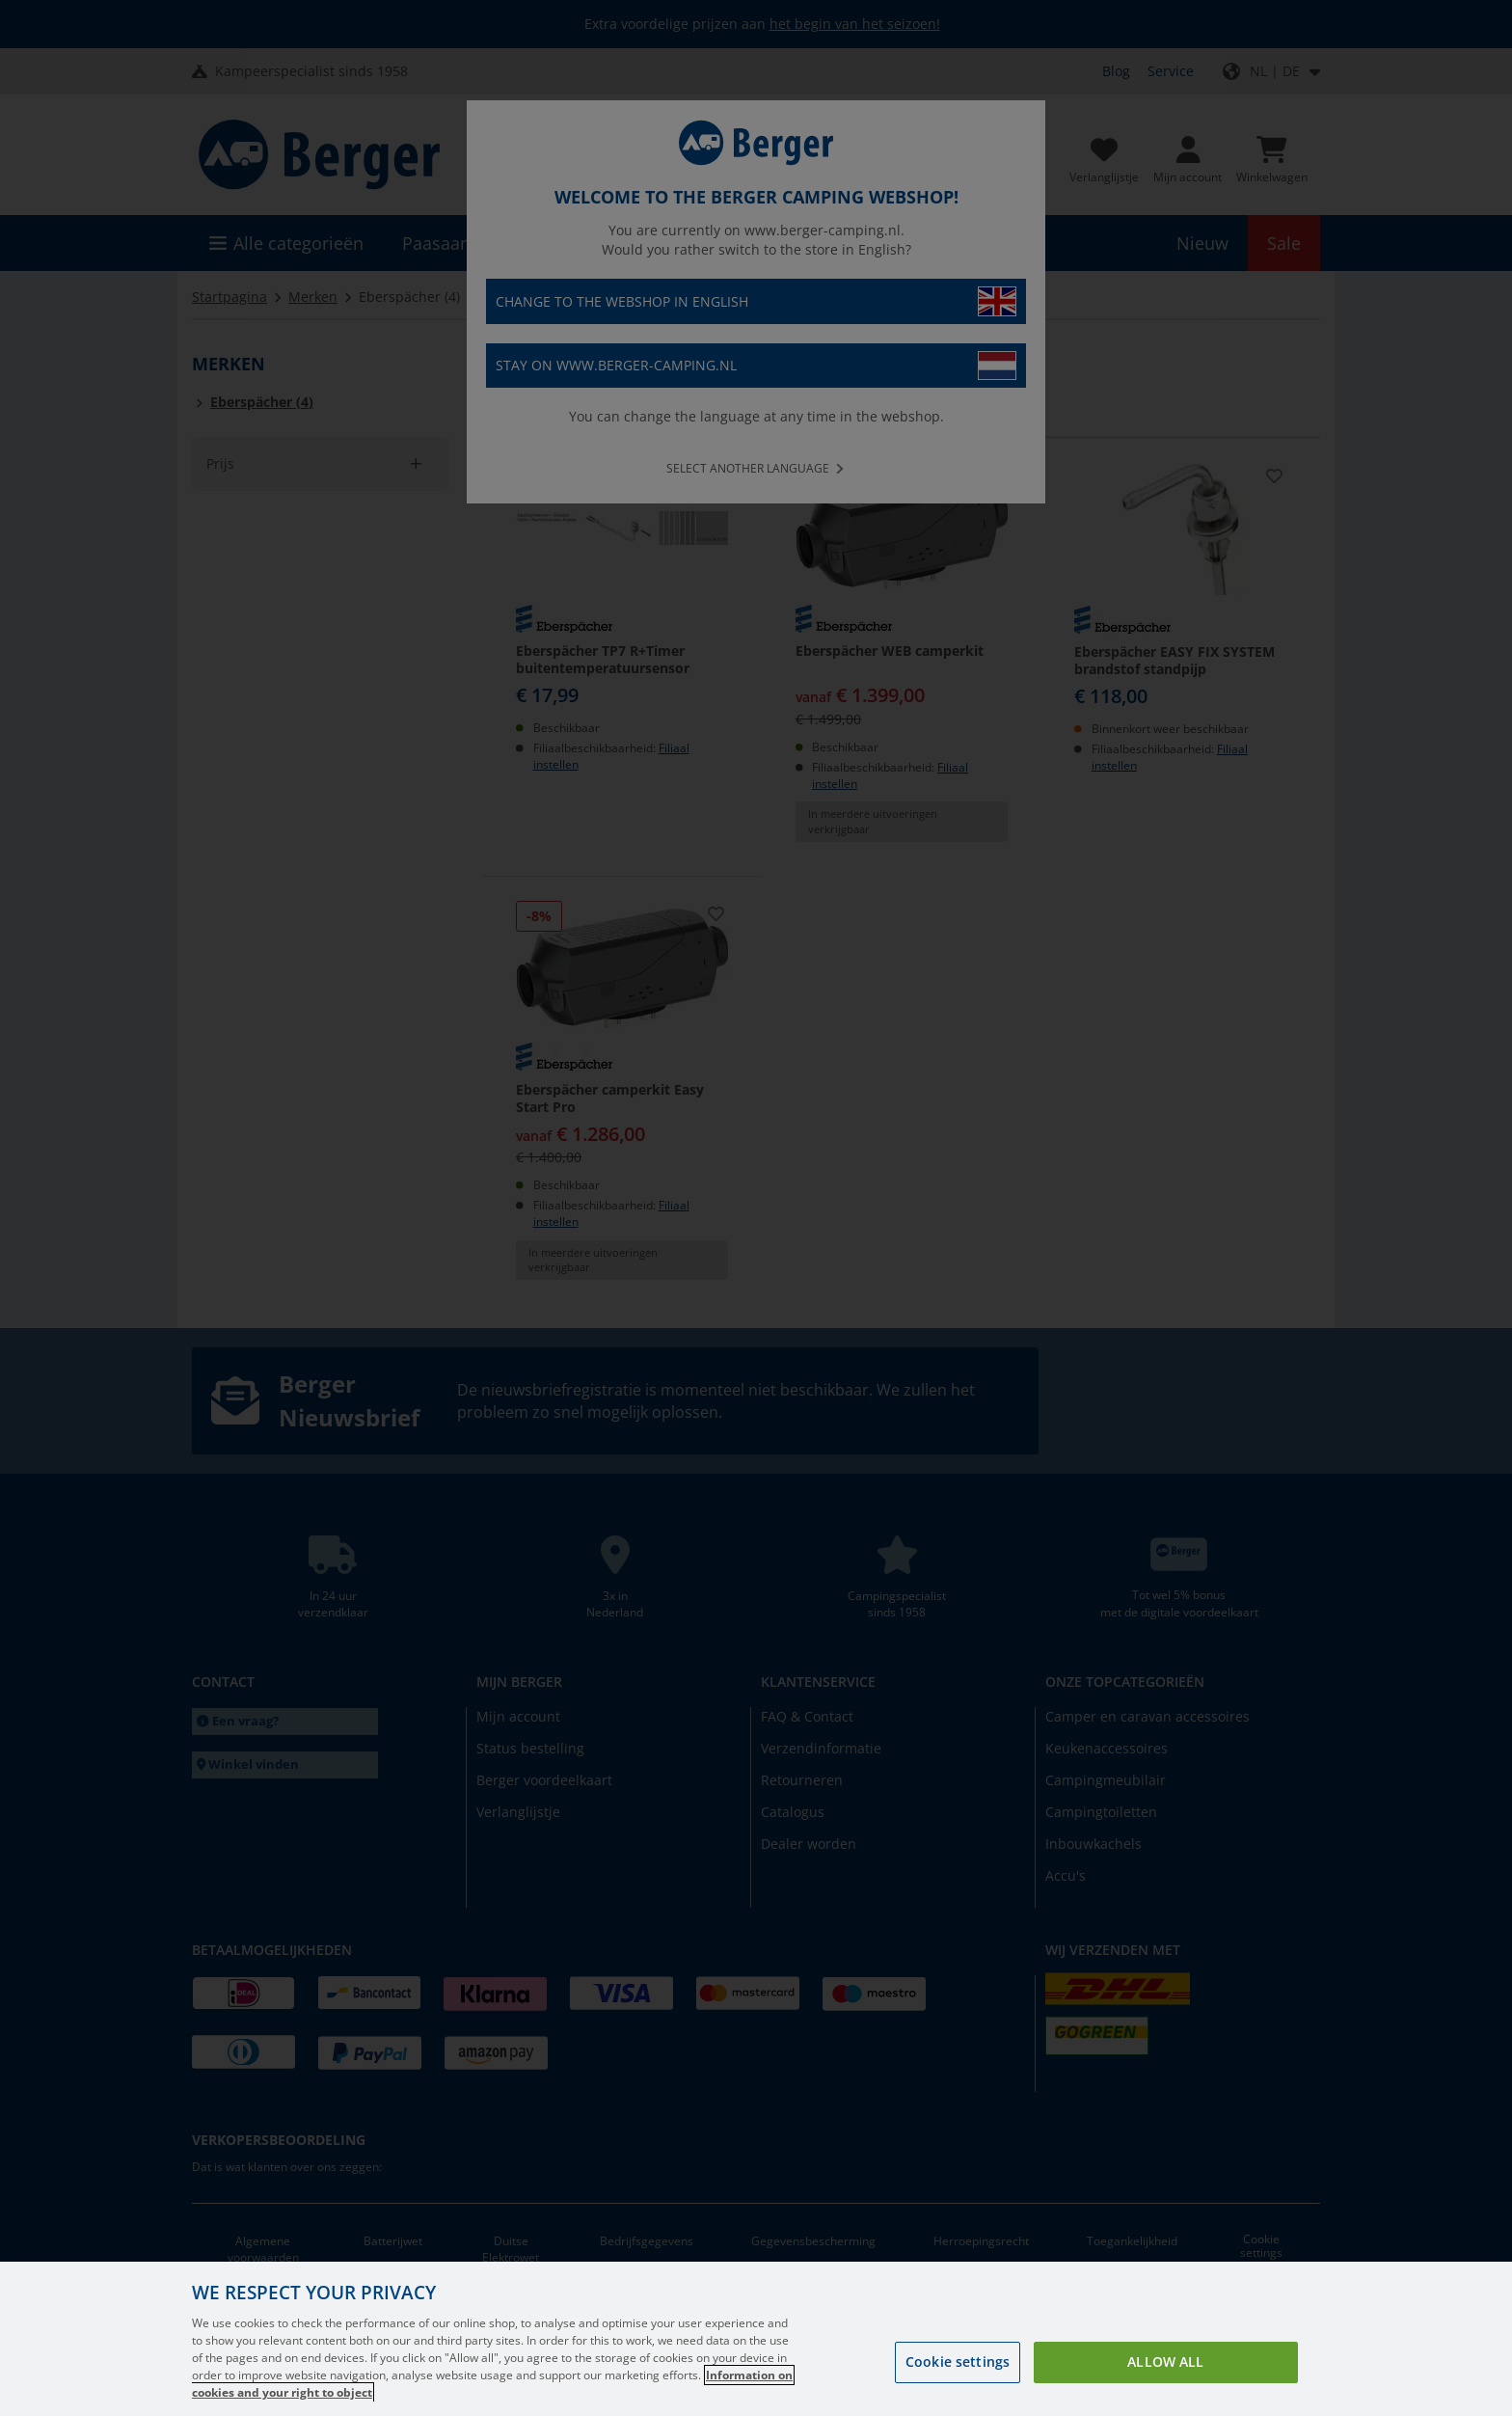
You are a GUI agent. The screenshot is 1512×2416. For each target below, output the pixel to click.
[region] (756, 2339)
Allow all (1165, 2361)
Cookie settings (957, 2361)
